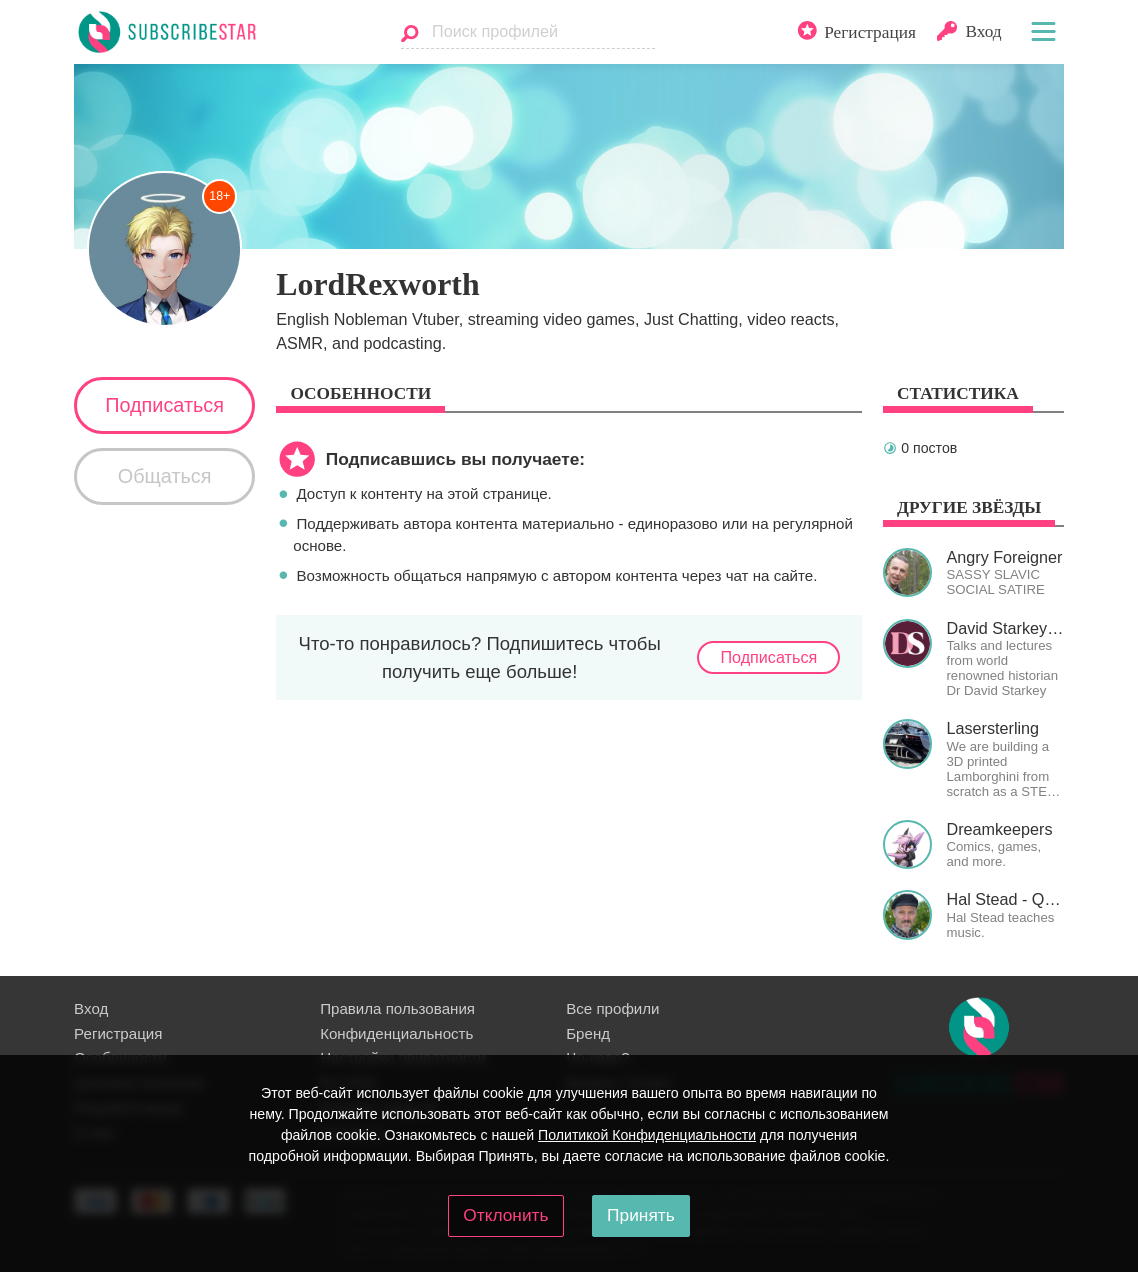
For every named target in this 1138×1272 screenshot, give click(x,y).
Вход (91, 1008)
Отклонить (505, 1215)
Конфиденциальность (396, 1033)
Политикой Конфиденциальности (647, 1135)
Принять (641, 1215)
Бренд (588, 1033)
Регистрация (118, 1033)
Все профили (612, 1008)
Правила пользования (397, 1008)
